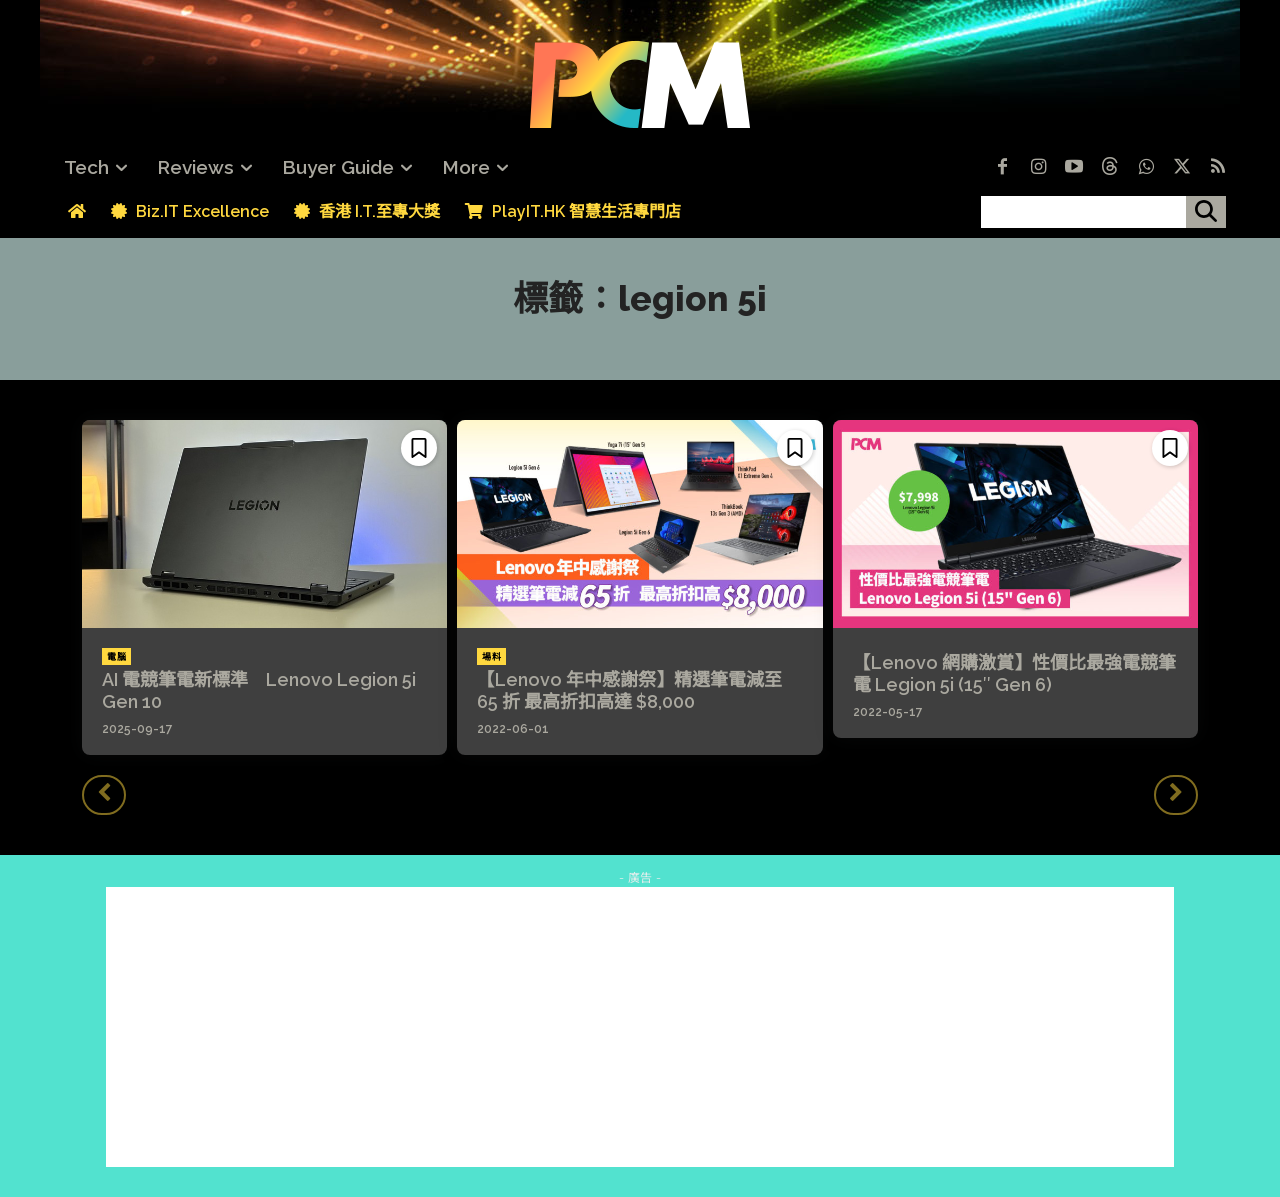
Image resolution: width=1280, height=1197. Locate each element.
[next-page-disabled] (1176, 795)
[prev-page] (104, 795)
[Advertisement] (640, 1027)
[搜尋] (1206, 212)
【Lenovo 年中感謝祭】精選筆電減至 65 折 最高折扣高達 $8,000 (629, 690)
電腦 (116, 657)
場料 (491, 657)
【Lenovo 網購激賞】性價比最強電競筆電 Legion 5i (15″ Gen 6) (1014, 673)
